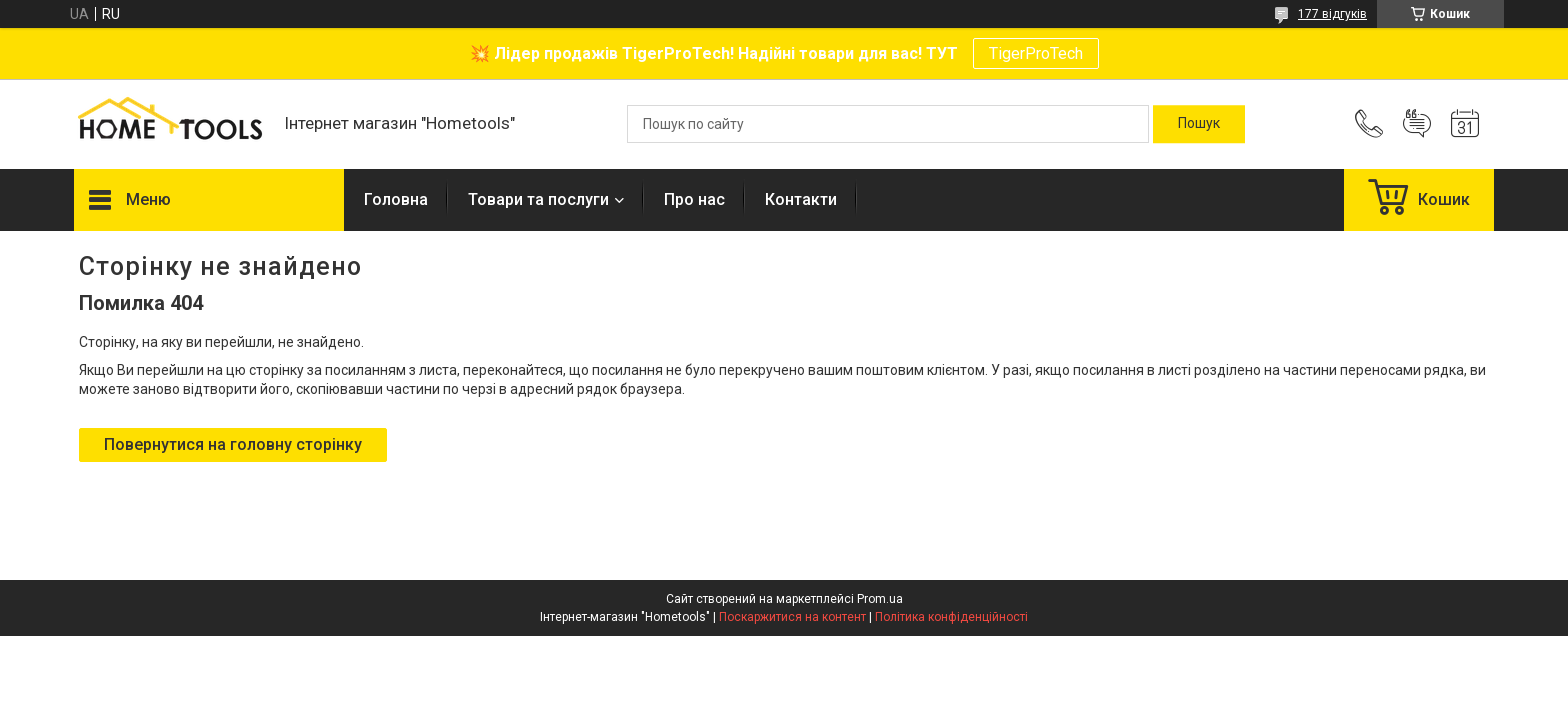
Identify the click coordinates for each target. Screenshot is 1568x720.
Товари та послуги (538, 199)
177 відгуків (1332, 14)
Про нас (694, 199)
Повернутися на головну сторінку (233, 444)
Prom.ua (880, 599)
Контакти (801, 199)
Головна (396, 199)
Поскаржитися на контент (792, 617)
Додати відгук (1417, 124)
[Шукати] (1199, 124)
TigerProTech (1036, 53)
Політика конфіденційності (951, 617)
